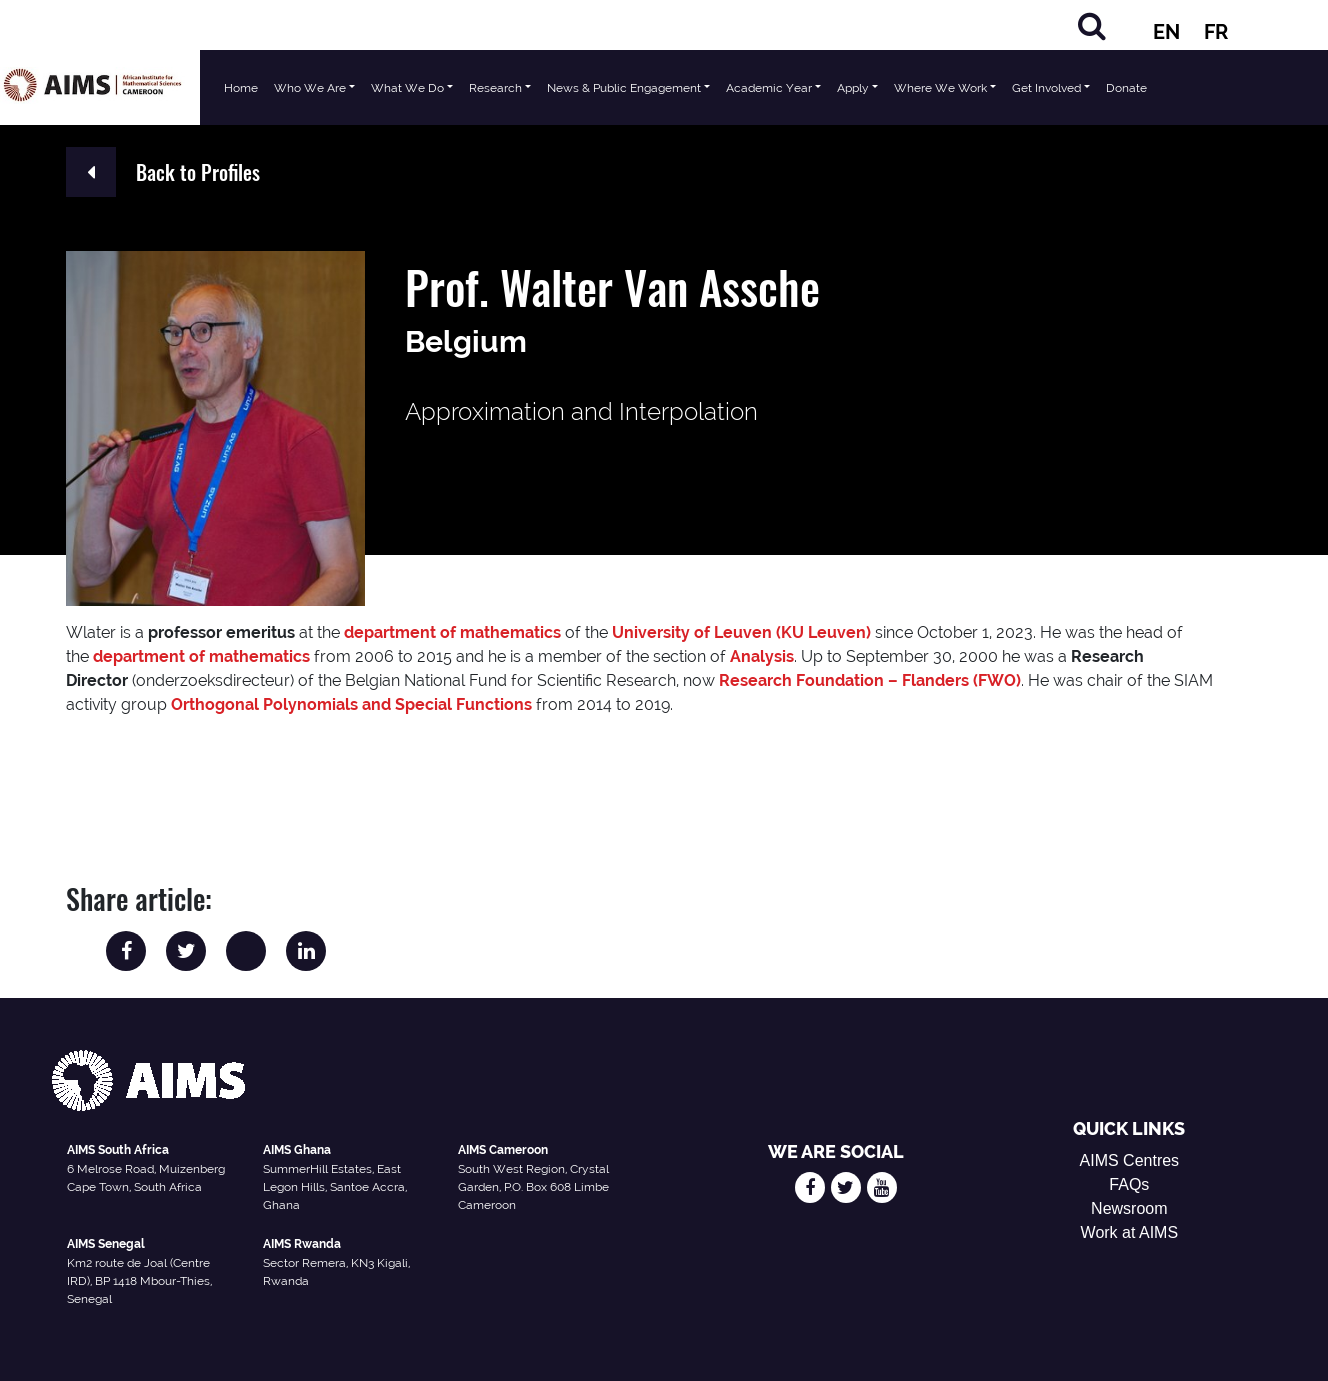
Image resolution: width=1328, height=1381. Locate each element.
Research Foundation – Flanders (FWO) (870, 680)
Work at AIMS (1130, 1232)
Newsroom (1129, 1208)
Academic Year (769, 88)
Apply (853, 88)
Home (241, 88)
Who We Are (310, 88)
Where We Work (940, 88)
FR (1216, 32)
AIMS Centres (1130, 1160)
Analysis (762, 656)
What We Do (407, 88)
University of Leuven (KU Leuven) (741, 632)
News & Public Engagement (624, 88)
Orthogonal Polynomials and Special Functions (351, 704)
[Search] (1092, 25)
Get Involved (1046, 88)
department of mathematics (452, 632)
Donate (1126, 88)
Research (495, 88)
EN (1166, 32)
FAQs (1129, 1184)
